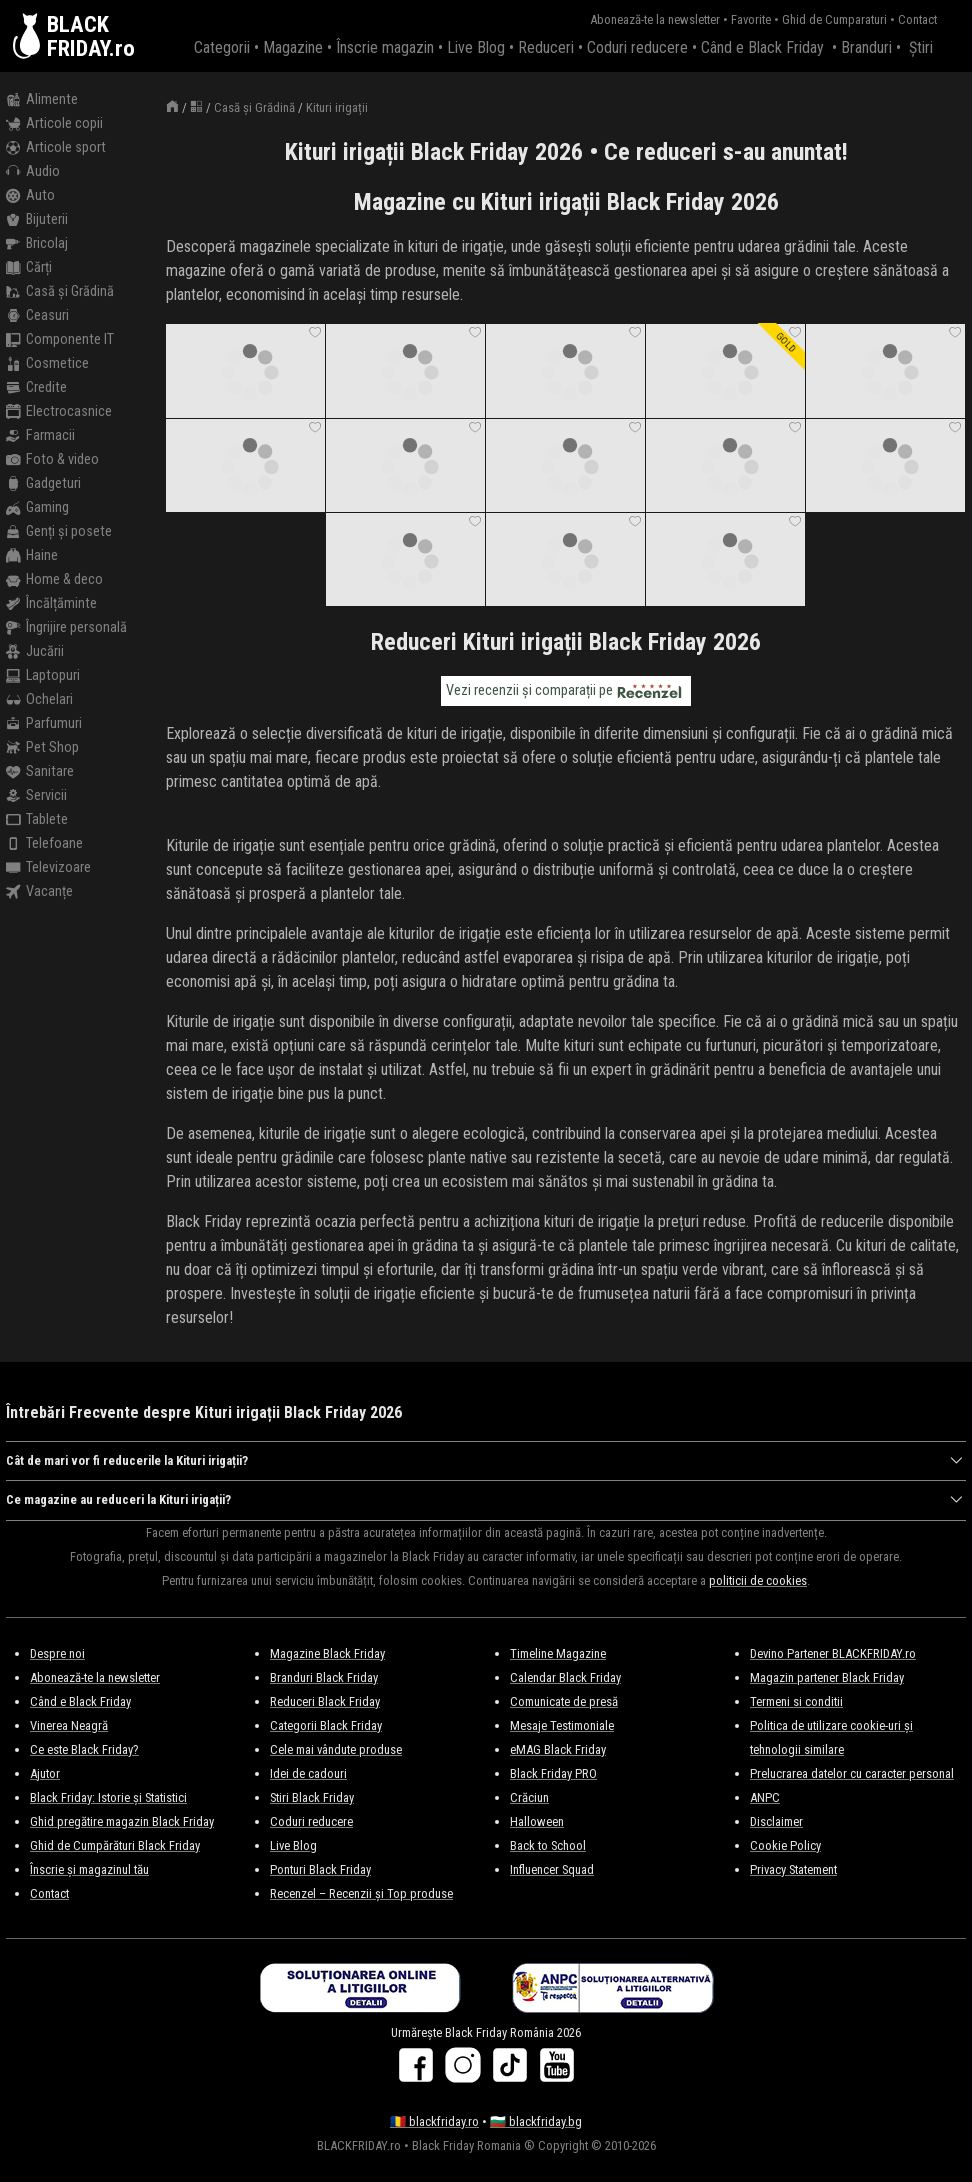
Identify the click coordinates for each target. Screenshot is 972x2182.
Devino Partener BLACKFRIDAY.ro (833, 1653)
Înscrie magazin (385, 47)
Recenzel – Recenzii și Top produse (361, 1893)
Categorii (222, 47)
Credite (36, 388)
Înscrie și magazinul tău (89, 1869)
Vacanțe (39, 892)
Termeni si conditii (796, 1701)
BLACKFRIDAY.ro (91, 36)
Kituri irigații (337, 107)
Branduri (866, 47)
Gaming (37, 508)
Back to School (548, 1845)
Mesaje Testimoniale (562, 1725)
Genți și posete (59, 532)
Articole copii (54, 124)
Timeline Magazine (558, 1653)
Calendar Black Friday (565, 1677)
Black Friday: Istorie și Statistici (108, 1797)
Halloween (537, 1821)
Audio (33, 172)
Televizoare (48, 868)
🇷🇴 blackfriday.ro (434, 2121)
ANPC (765, 1797)
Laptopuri (43, 676)
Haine (32, 556)
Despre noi (57, 1653)
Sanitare (40, 772)
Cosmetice (47, 364)
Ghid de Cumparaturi (834, 19)
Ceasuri (37, 316)
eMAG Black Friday (558, 1749)
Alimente (42, 100)
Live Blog (476, 47)
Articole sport (56, 148)
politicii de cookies (758, 1580)
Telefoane (44, 844)
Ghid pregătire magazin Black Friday (122, 1821)
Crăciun (529, 1797)
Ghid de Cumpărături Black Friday (115, 1845)
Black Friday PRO (553, 1773)
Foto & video (52, 460)
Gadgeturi (43, 484)
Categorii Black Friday (326, 1725)
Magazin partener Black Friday (827, 1677)
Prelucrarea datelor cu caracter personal (852, 1773)
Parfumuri (44, 724)
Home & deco (54, 580)
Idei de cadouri (308, 1773)
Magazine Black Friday (327, 1653)
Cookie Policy (785, 1845)
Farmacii (40, 436)
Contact (917, 19)
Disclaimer (776, 1821)
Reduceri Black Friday (325, 1701)
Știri (921, 47)
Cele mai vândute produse (336, 1749)
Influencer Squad (552, 1869)
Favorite (751, 19)
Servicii (36, 796)
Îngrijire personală (66, 628)
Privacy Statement (793, 1869)
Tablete (37, 820)
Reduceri (546, 47)
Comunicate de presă (564, 1701)
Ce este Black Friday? (84, 1749)
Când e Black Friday (762, 47)
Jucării (35, 652)
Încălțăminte (51, 604)
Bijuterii (37, 220)
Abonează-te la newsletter (655, 19)
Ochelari (39, 700)
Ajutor (45, 1773)
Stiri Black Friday (312, 1797)
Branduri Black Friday (324, 1677)
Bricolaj (37, 244)
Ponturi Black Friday (320, 1869)
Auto (30, 196)
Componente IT (60, 340)
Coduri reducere (637, 47)
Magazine (293, 47)
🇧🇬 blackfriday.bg (536, 2121)
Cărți (29, 268)
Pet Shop (42, 748)
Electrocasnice (59, 412)
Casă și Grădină (60, 292)
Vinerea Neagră (69, 1725)
